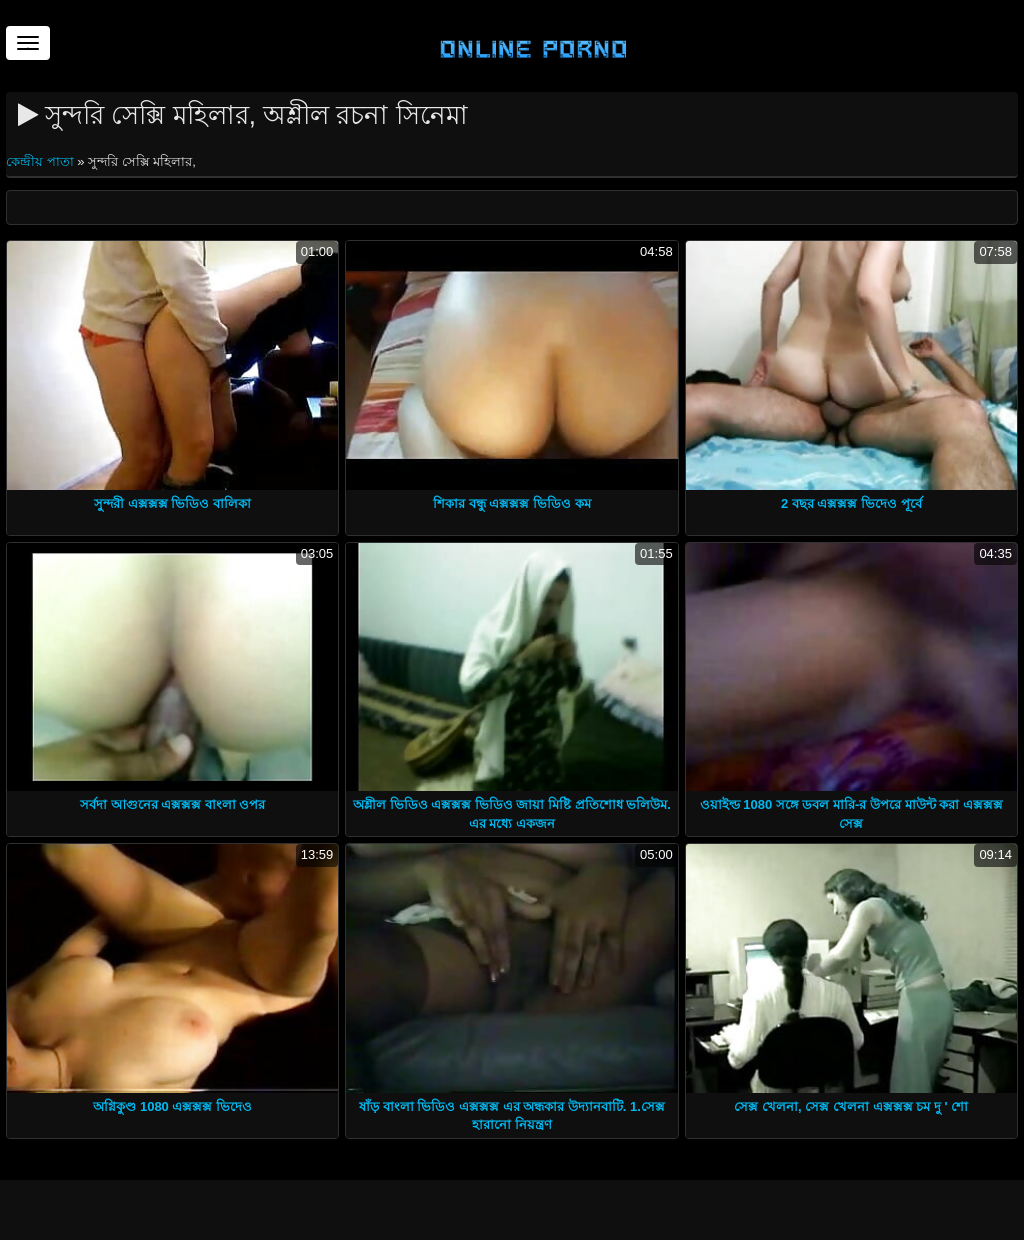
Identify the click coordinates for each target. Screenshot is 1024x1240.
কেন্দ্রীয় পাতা (41, 161)
